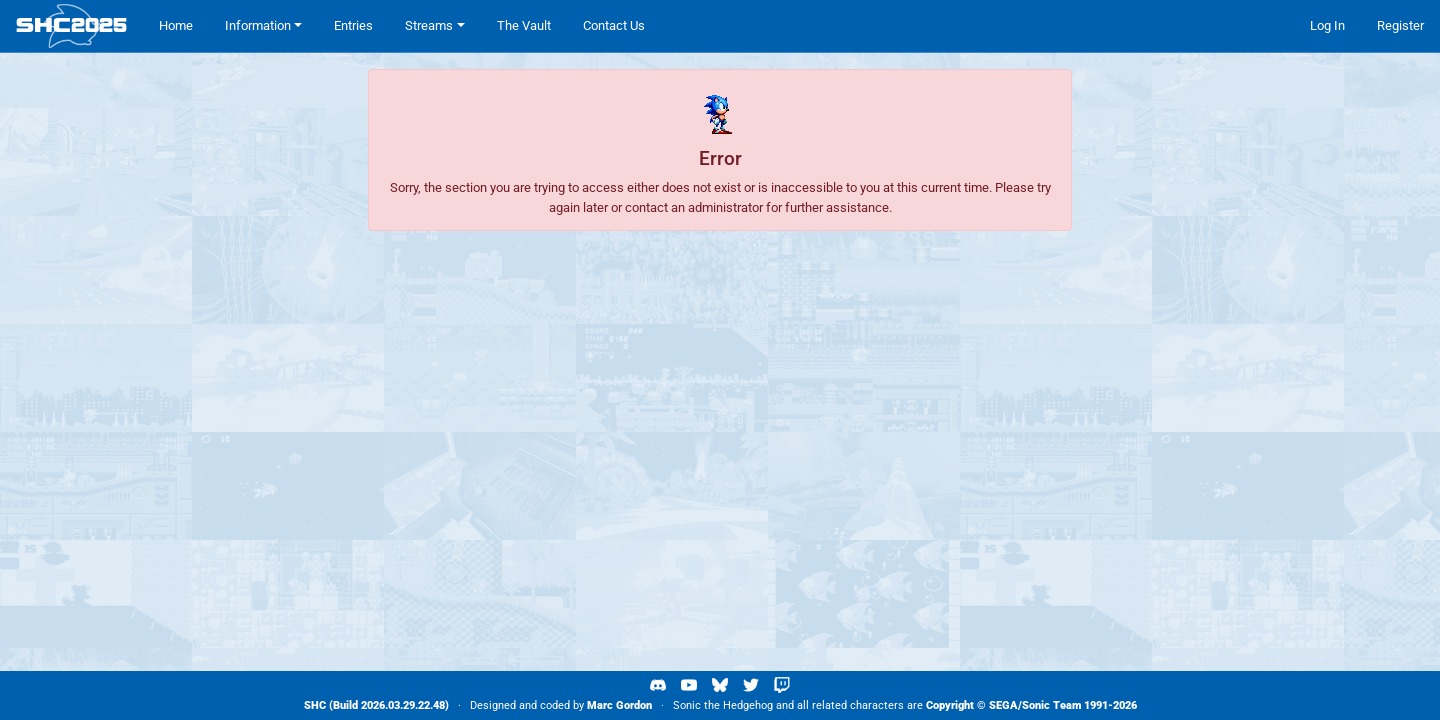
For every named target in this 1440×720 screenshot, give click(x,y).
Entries (353, 25)
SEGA (1003, 705)
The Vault (524, 25)
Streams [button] (429, 25)
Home (176, 25)
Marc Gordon (619, 705)
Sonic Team (1051, 705)
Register (1400, 25)
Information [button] (258, 25)
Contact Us (614, 25)
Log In (1327, 25)
